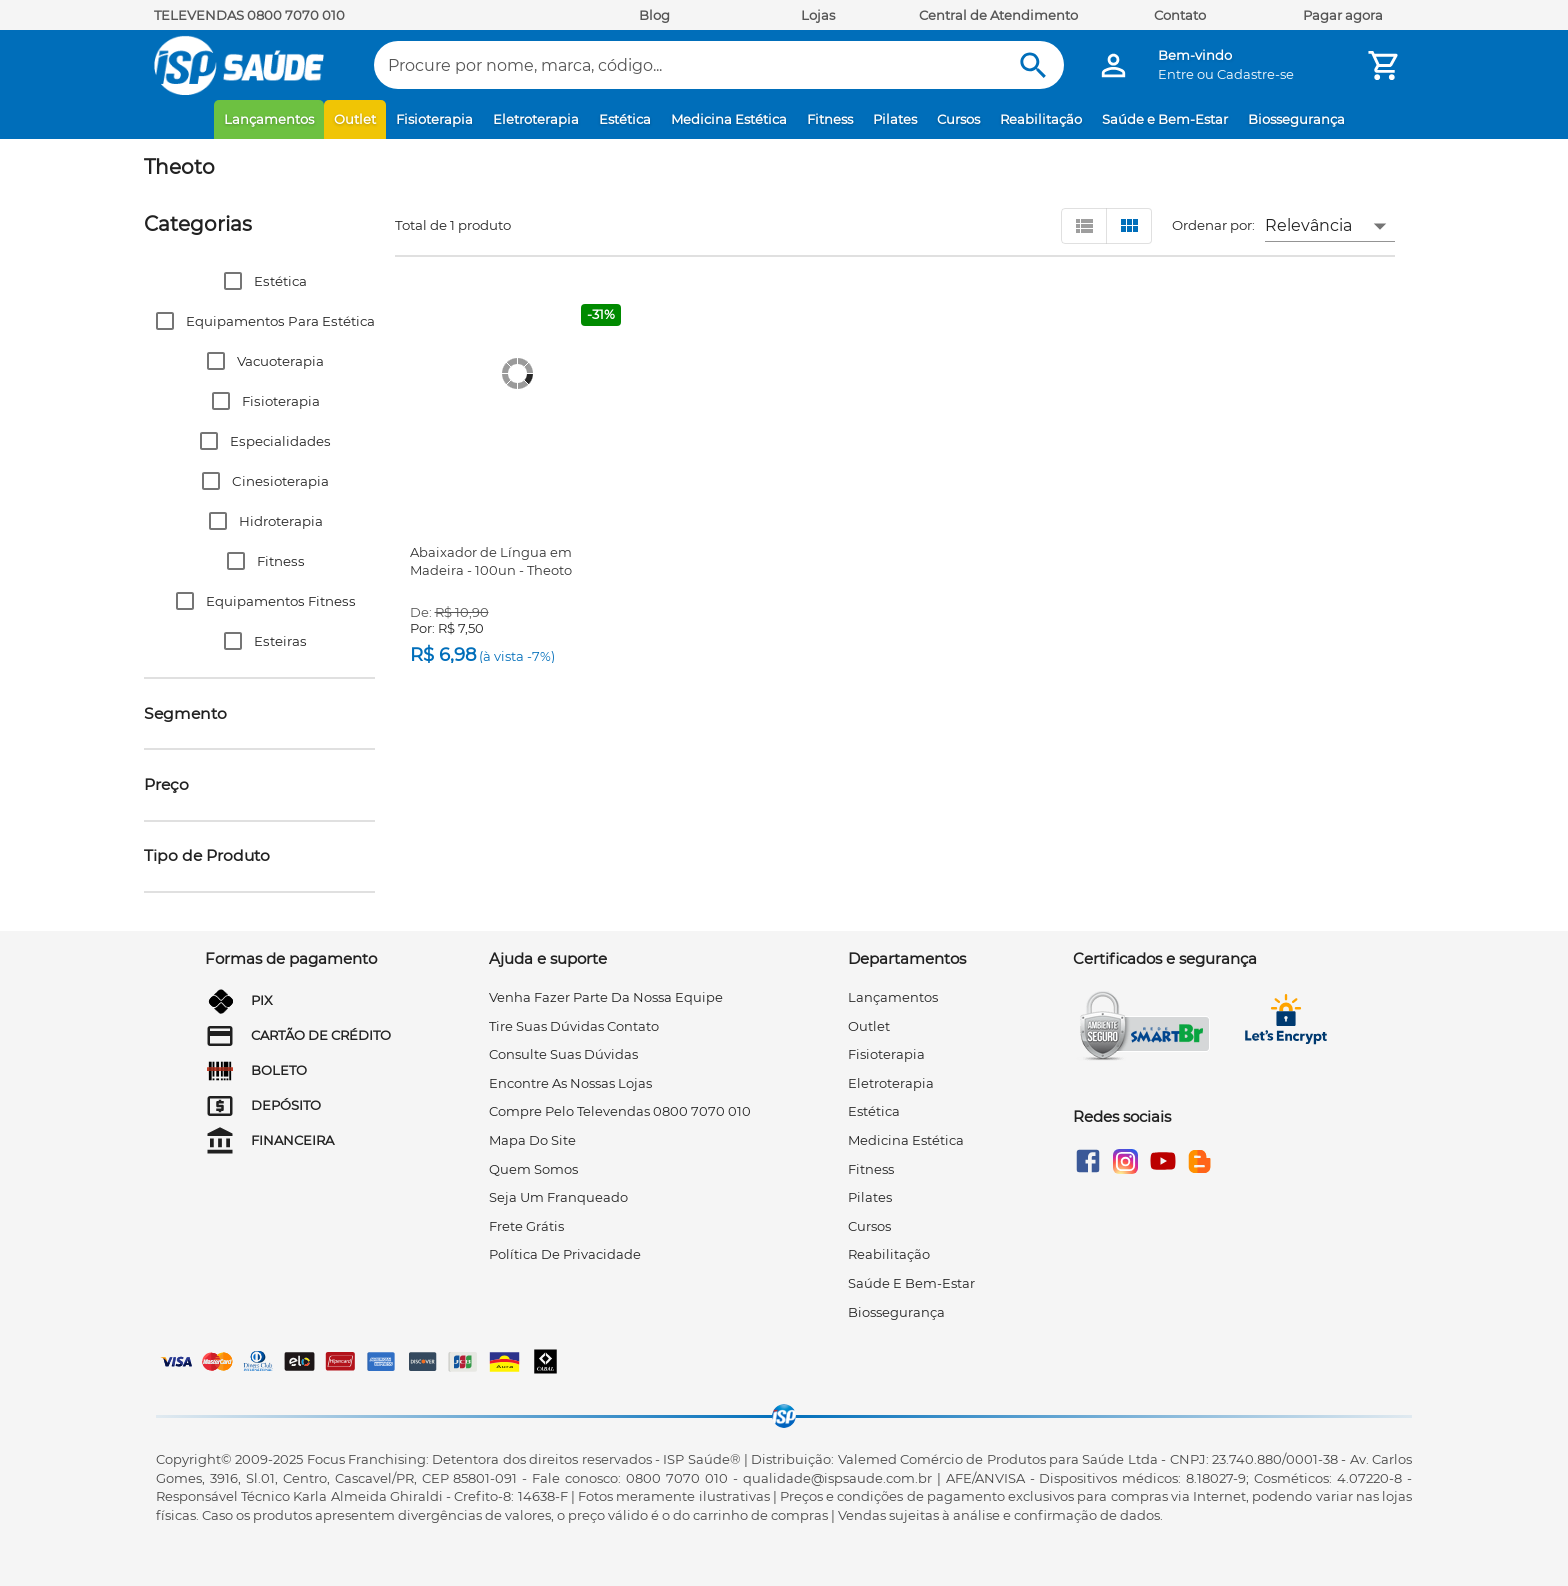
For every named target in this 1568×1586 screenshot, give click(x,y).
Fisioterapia (434, 119)
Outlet (355, 119)
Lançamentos (269, 119)
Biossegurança (1296, 119)
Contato (1180, 15)
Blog (654, 15)
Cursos (958, 119)
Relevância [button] (1308, 225)
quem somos (533, 1169)
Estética (625, 119)
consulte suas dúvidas (563, 1054)
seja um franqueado (558, 1197)
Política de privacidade (565, 1254)
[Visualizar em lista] (1084, 226)
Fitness (830, 119)
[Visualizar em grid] (1129, 226)
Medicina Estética (729, 119)
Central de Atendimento (998, 15)
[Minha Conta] (1113, 65)
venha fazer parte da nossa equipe (606, 997)
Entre (1176, 74)
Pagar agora (1343, 15)
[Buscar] (1033, 65)
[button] (259, 281)
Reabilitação (1041, 119)
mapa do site (532, 1140)
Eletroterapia (536, 119)
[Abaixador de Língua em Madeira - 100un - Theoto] (517, 374)
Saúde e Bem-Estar (1165, 119)
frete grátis (526, 1226)
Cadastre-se (1255, 74)
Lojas (818, 15)
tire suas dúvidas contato (574, 1026)
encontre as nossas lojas (570, 1083)
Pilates (895, 119)
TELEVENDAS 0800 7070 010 (249, 15)
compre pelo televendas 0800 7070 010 (620, 1111)
